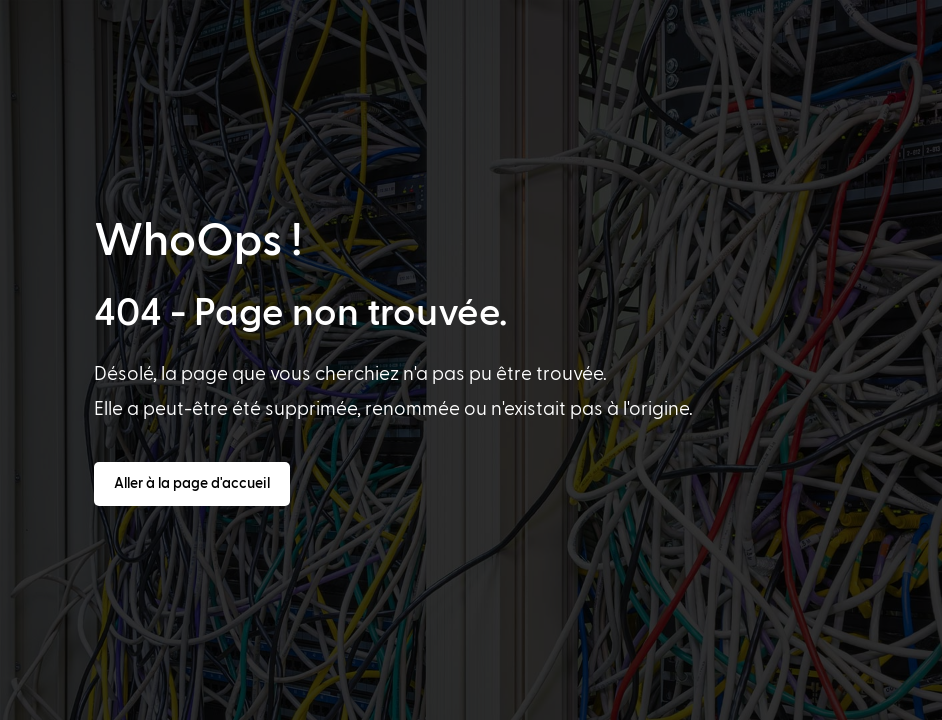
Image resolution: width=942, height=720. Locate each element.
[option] (64, 702)
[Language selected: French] (478, 701)
